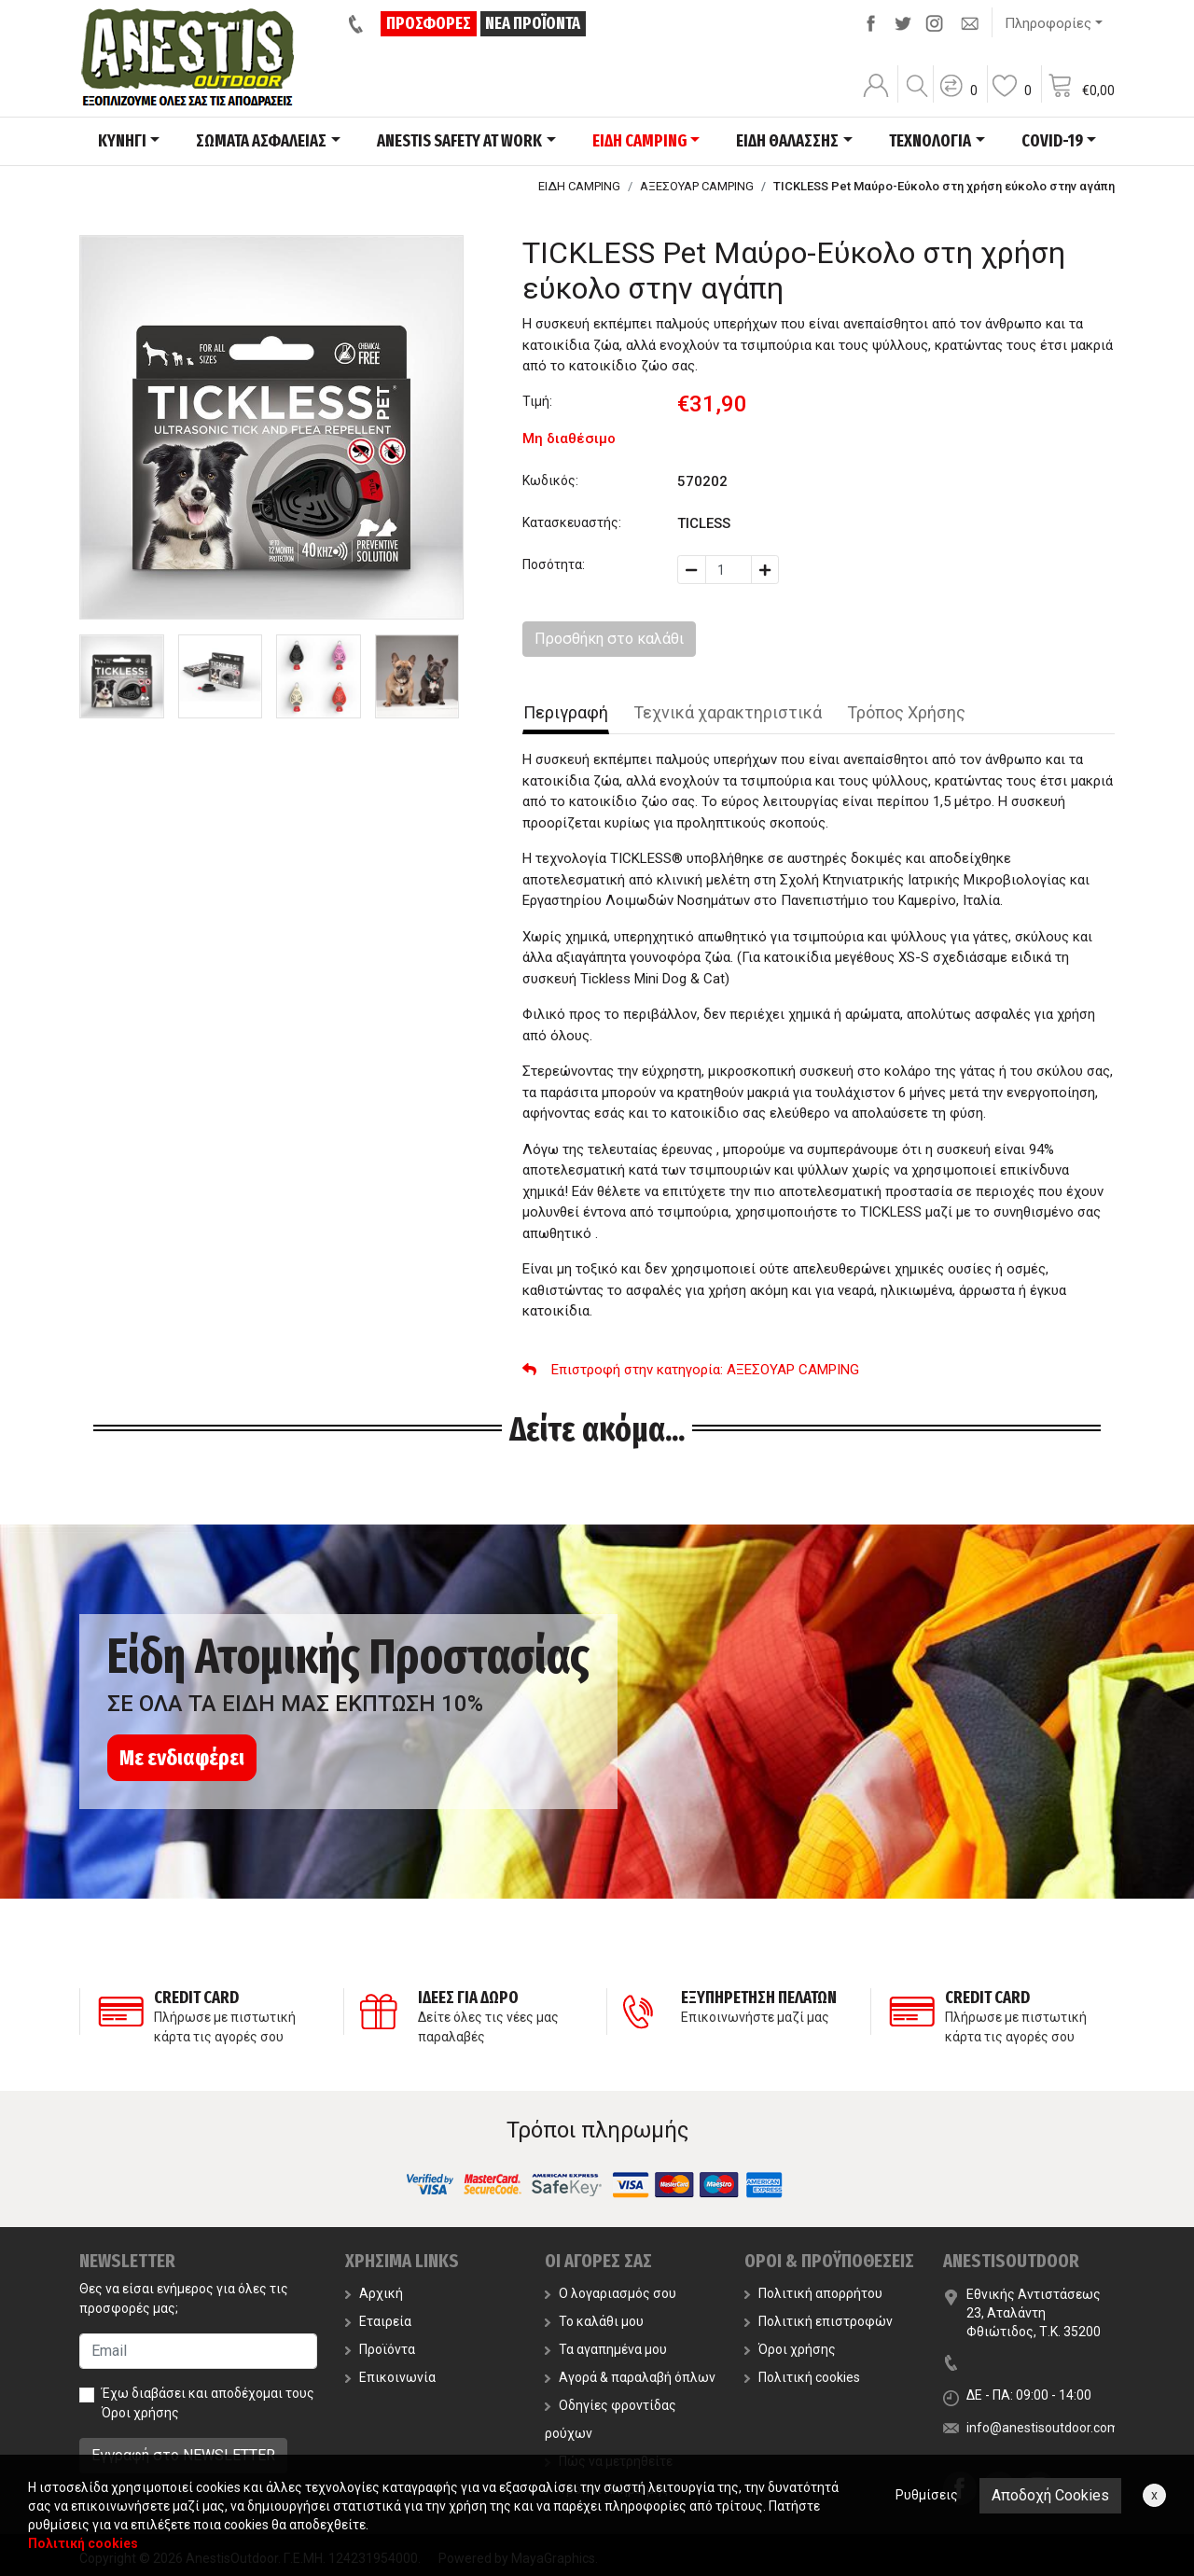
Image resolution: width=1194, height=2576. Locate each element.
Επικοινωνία (390, 2377)
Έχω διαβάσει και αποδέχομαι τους (208, 2403)
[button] (958, 98)
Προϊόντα (380, 2349)
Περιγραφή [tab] (565, 712)
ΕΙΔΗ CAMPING (579, 186)
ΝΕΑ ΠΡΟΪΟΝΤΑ (532, 23)
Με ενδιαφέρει (181, 1758)
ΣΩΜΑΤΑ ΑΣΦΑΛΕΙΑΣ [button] (261, 141)
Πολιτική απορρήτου (813, 2293)
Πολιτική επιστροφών (818, 2321)
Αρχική (374, 2293)
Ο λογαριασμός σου (610, 2293)
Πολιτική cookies (802, 2377)
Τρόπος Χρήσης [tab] (906, 712)
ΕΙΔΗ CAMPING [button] (639, 141)
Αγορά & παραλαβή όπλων (630, 2377)
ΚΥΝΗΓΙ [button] (122, 141)
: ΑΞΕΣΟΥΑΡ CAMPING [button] (690, 1369)
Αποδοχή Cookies (1050, 2495)
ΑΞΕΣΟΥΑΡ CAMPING (697, 186)
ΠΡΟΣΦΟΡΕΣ (428, 23)
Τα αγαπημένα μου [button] (606, 2349)
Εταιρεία (378, 2321)
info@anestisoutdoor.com (1042, 2427)
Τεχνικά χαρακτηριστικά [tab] (727, 712)
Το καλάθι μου (594, 2321)
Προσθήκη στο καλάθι (609, 638)
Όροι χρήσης (140, 2412)
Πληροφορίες (1048, 23)
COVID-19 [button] (1052, 141)
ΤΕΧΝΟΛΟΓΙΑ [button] (930, 141)
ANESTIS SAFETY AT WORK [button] (459, 141)
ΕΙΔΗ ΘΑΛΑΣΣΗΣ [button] (787, 141)
